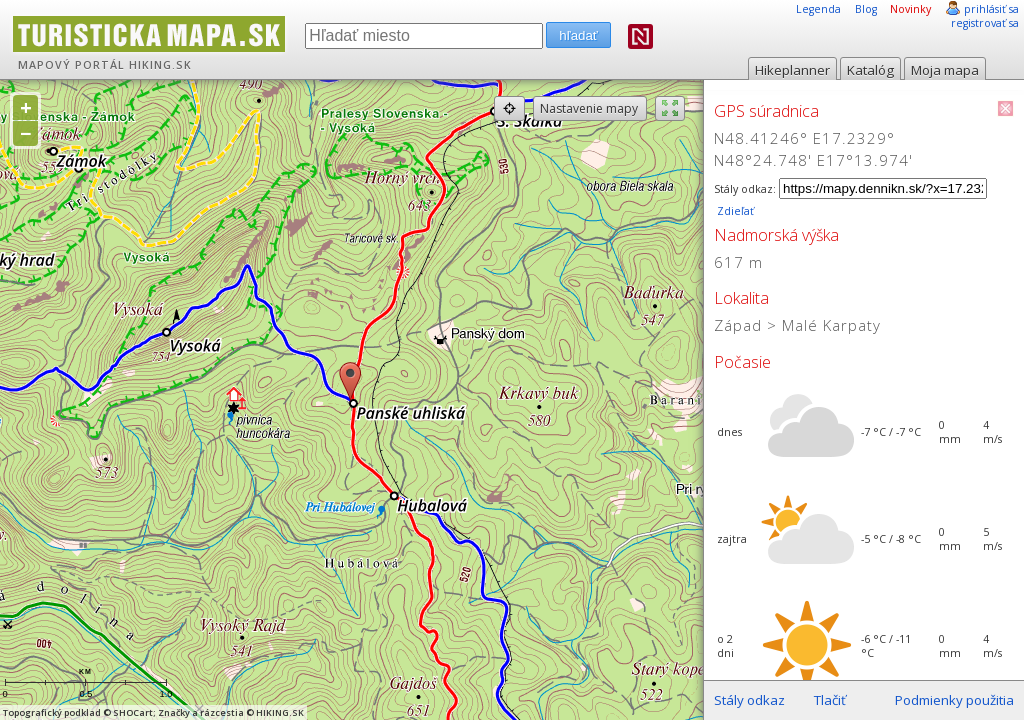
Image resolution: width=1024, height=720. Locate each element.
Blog (866, 9)
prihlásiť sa (991, 9)
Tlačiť (830, 700)
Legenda (818, 9)
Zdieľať (734, 211)
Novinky (910, 9)
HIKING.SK (160, 65)
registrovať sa (985, 23)
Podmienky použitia (954, 700)
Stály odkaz (749, 700)
